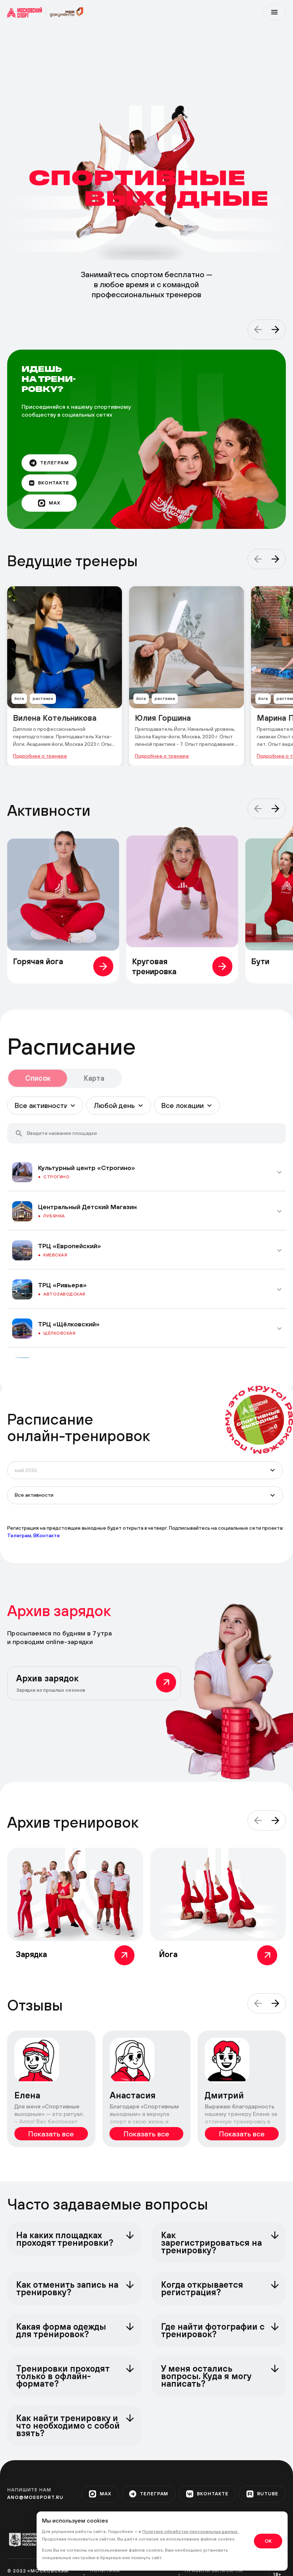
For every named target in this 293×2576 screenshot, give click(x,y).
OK (268, 2541)
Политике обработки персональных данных (190, 2531)
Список (38, 1078)
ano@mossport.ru (35, 2497)
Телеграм (19, 1535)
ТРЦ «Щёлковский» (69, 1324)
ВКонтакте (46, 1535)
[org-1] (27, 2540)
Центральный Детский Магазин (87, 1207)
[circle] (259, 1420)
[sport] (26, 12)
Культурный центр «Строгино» (86, 1167)
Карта (94, 1078)
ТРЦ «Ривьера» (62, 1285)
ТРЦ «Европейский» (69, 1246)
